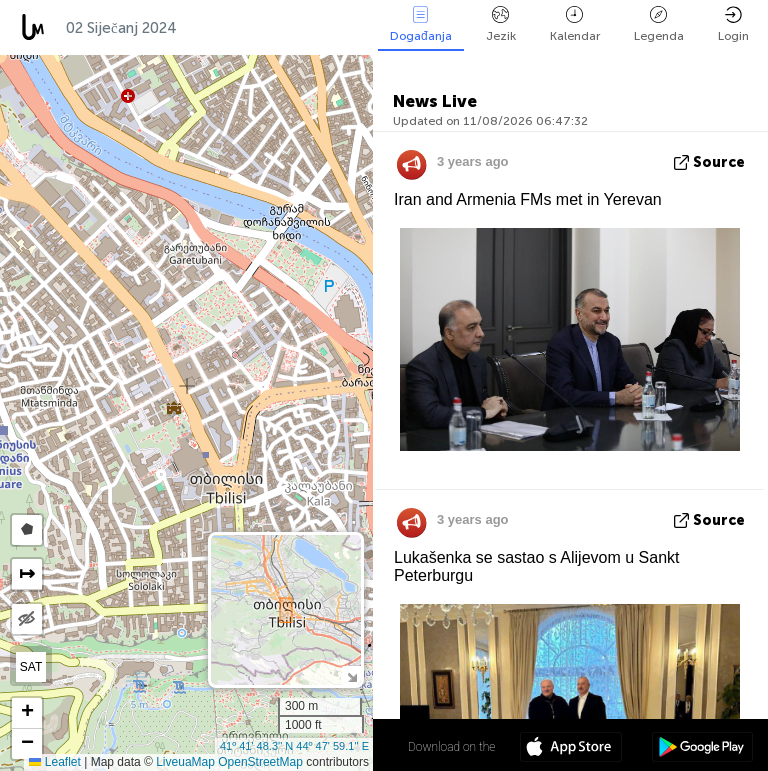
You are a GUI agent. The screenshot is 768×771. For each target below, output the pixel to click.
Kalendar (575, 24)
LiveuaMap (185, 762)
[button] (27, 713)
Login (733, 24)
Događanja (421, 24)
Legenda (659, 24)
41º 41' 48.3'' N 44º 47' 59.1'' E (294, 746)
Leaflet (54, 762)
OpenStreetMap (260, 762)
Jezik (501, 24)
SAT (31, 667)
